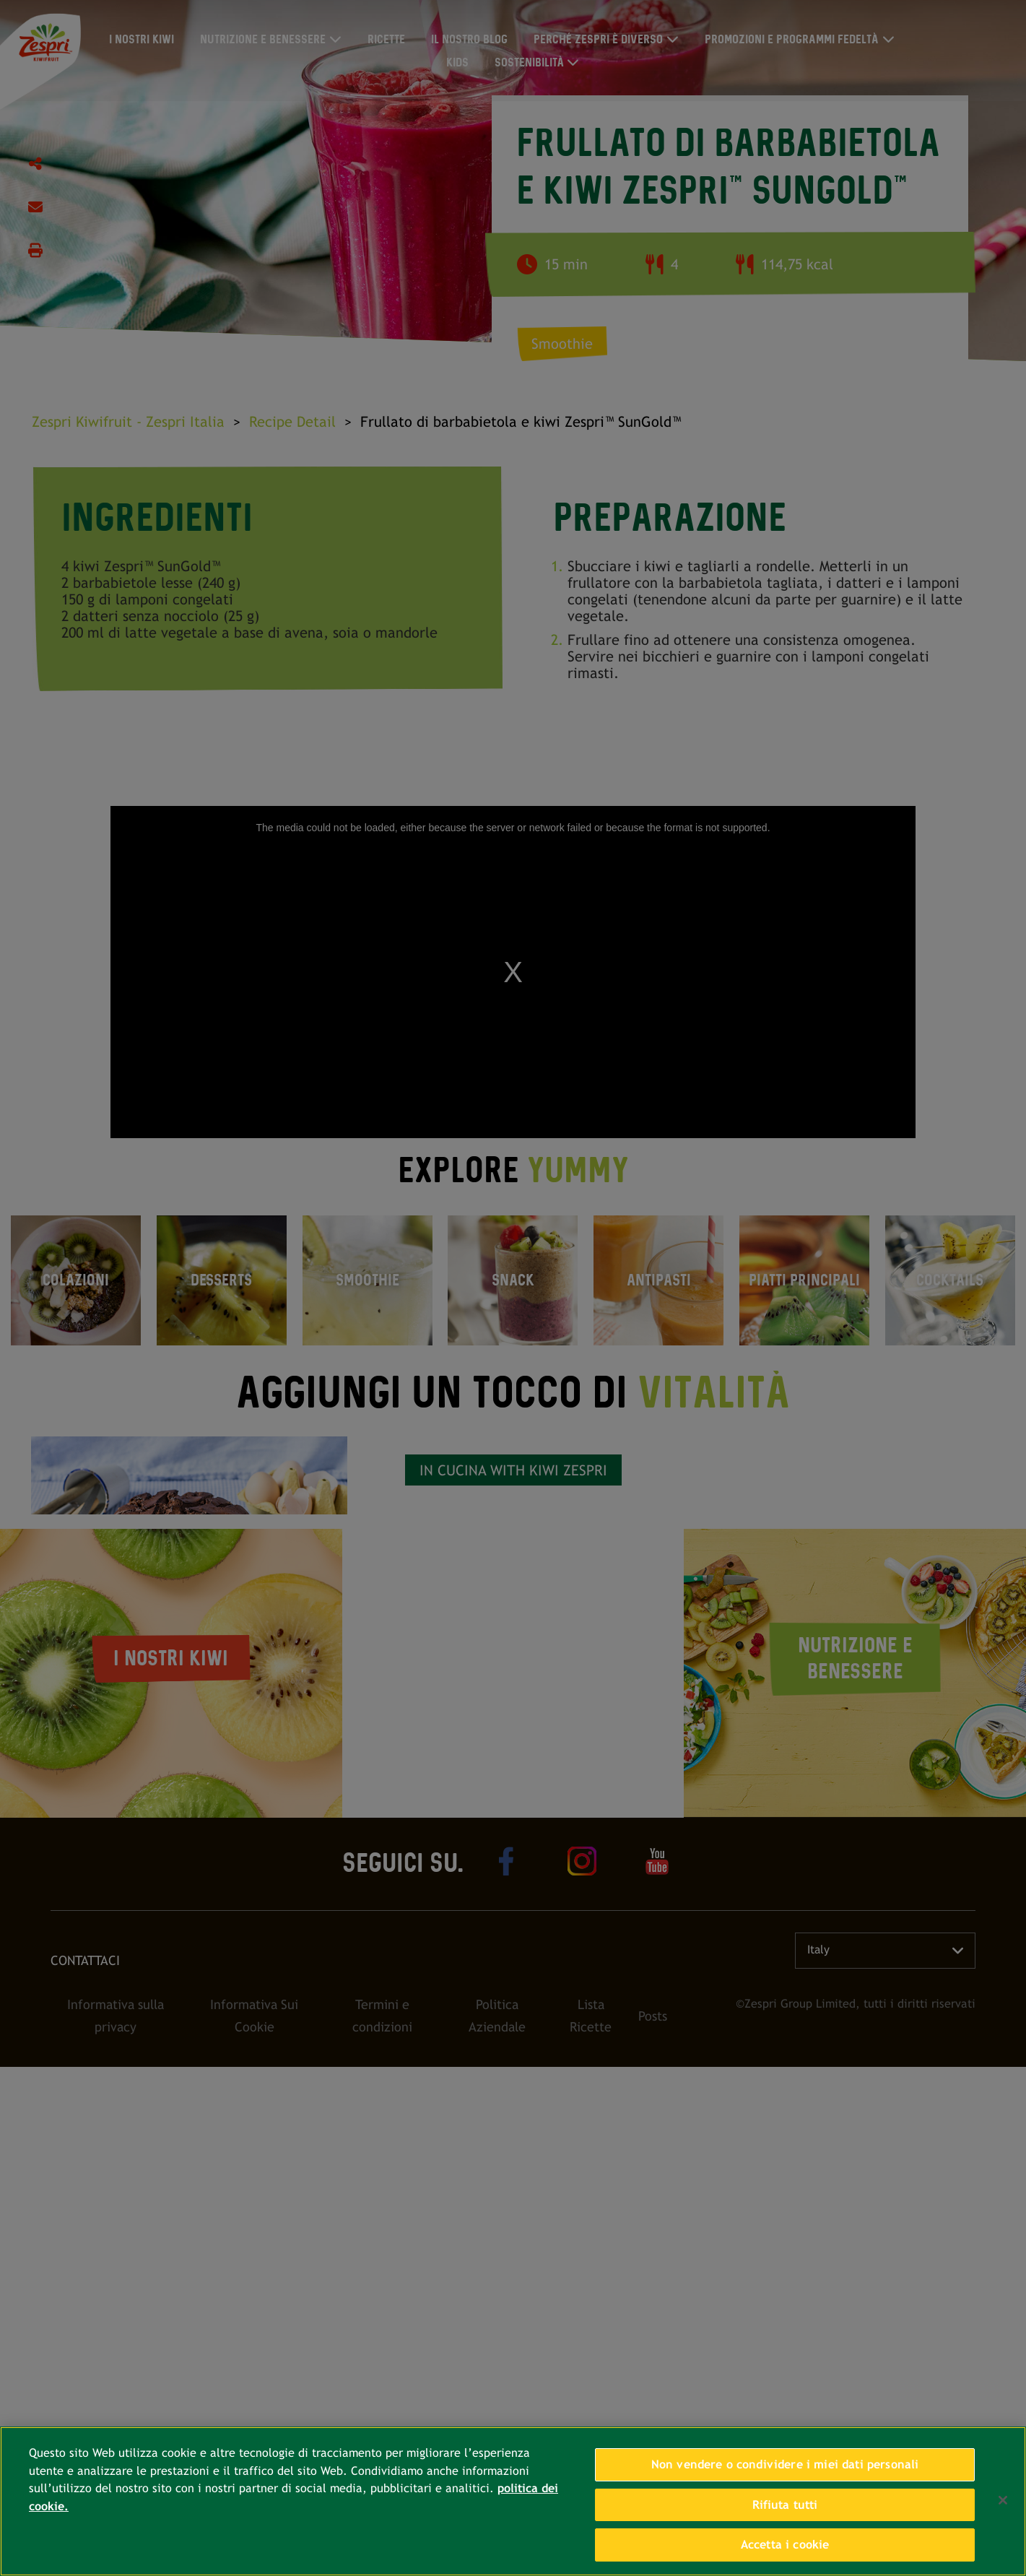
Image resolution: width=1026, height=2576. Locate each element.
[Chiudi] (1003, 2500)
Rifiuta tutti (785, 2505)
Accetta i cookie (785, 2544)
